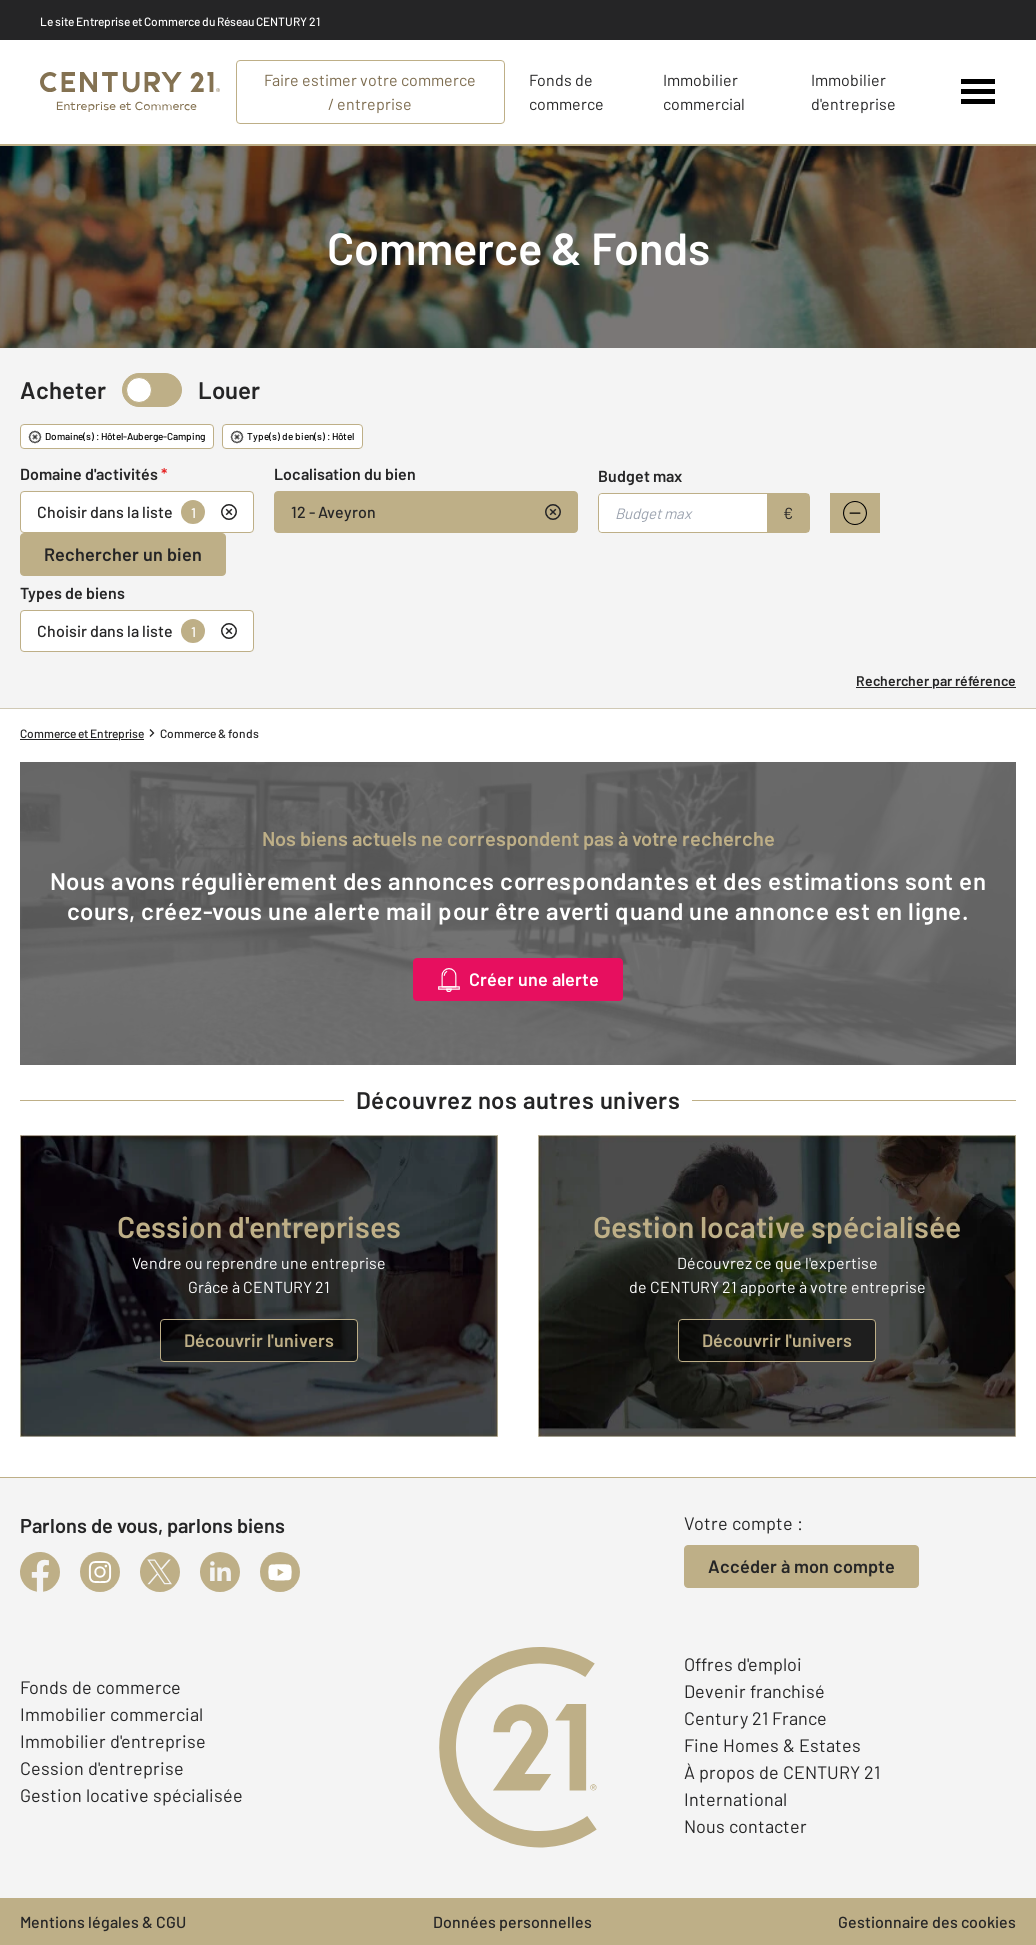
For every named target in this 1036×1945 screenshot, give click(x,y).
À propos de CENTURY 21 (782, 1772)
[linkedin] (220, 1572)
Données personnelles (512, 1921)
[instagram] (100, 1572)
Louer (229, 389)
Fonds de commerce (100, 1687)
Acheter (63, 389)
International (735, 1799)
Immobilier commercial (111, 1714)
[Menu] (978, 92)
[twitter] (160, 1572)
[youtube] (280, 1572)
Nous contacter (745, 1826)
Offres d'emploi (743, 1664)
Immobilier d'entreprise (113, 1741)
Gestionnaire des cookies (927, 1921)
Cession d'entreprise (102, 1768)
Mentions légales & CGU (103, 1921)
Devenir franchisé (754, 1691)
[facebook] (40, 1572)
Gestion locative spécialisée (131, 1795)
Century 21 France (755, 1718)
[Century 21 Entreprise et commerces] (130, 92)
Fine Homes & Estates (772, 1745)
